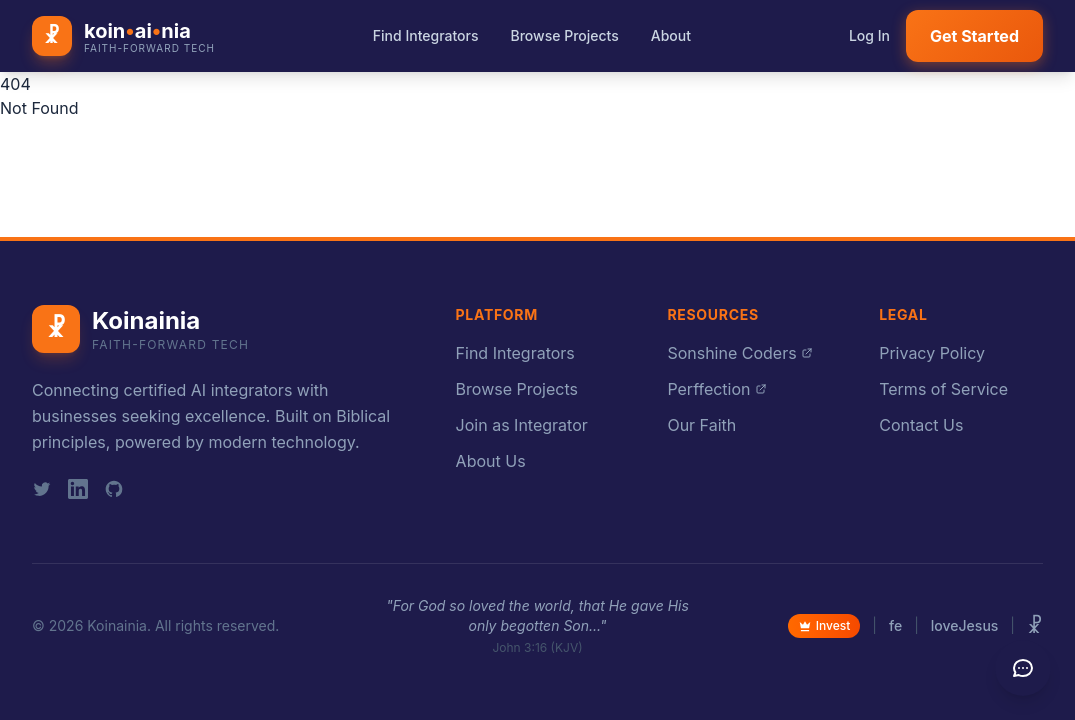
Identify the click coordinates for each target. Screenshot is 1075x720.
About (671, 35)
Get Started (974, 36)
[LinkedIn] (78, 489)
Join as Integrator (522, 425)
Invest (824, 625)
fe (895, 625)
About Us (491, 461)
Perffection (716, 389)
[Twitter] (42, 489)
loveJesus (965, 625)
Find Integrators (426, 35)
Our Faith (701, 425)
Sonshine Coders (739, 353)
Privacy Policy (932, 353)
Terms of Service (943, 389)
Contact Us (921, 425)
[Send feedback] (1023, 668)
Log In (869, 35)
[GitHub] (114, 489)
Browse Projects (565, 35)
